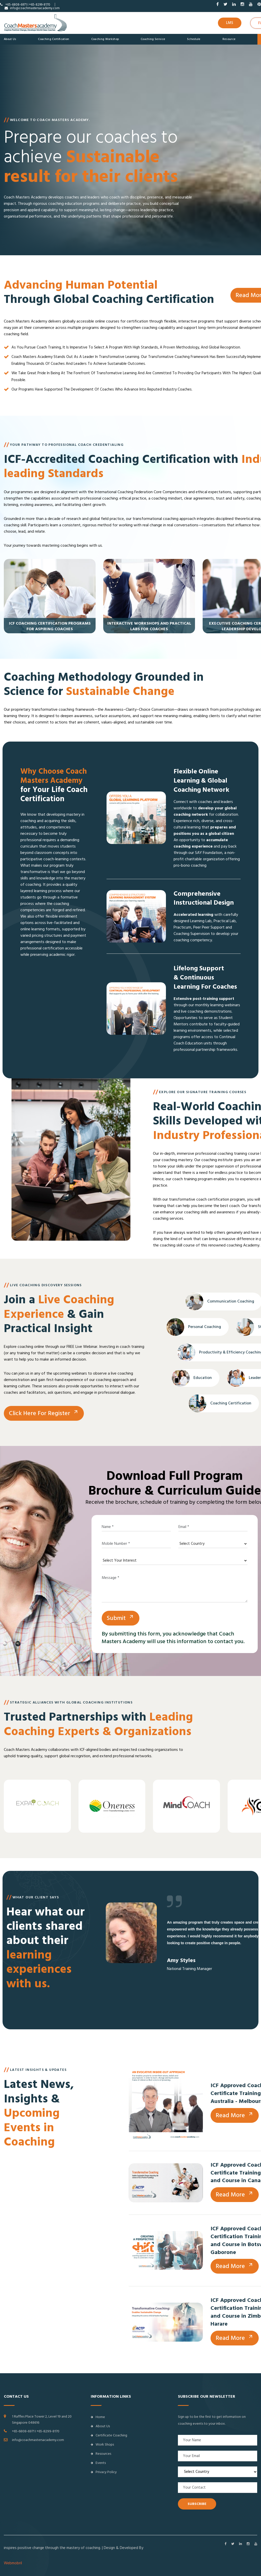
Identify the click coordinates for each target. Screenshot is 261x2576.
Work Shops (102, 2444)
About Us (10, 39)
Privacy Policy (104, 2472)
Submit (116, 1618)
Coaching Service (153, 39)
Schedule (194, 39)
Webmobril (13, 2563)
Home (98, 2417)
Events (98, 2462)
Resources (101, 2453)
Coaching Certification (53, 39)
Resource (229, 39)
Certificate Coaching (109, 2435)
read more (230, 2115)
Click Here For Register (39, 1413)
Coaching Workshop (105, 39)
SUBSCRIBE (197, 2503)
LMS (229, 22)
